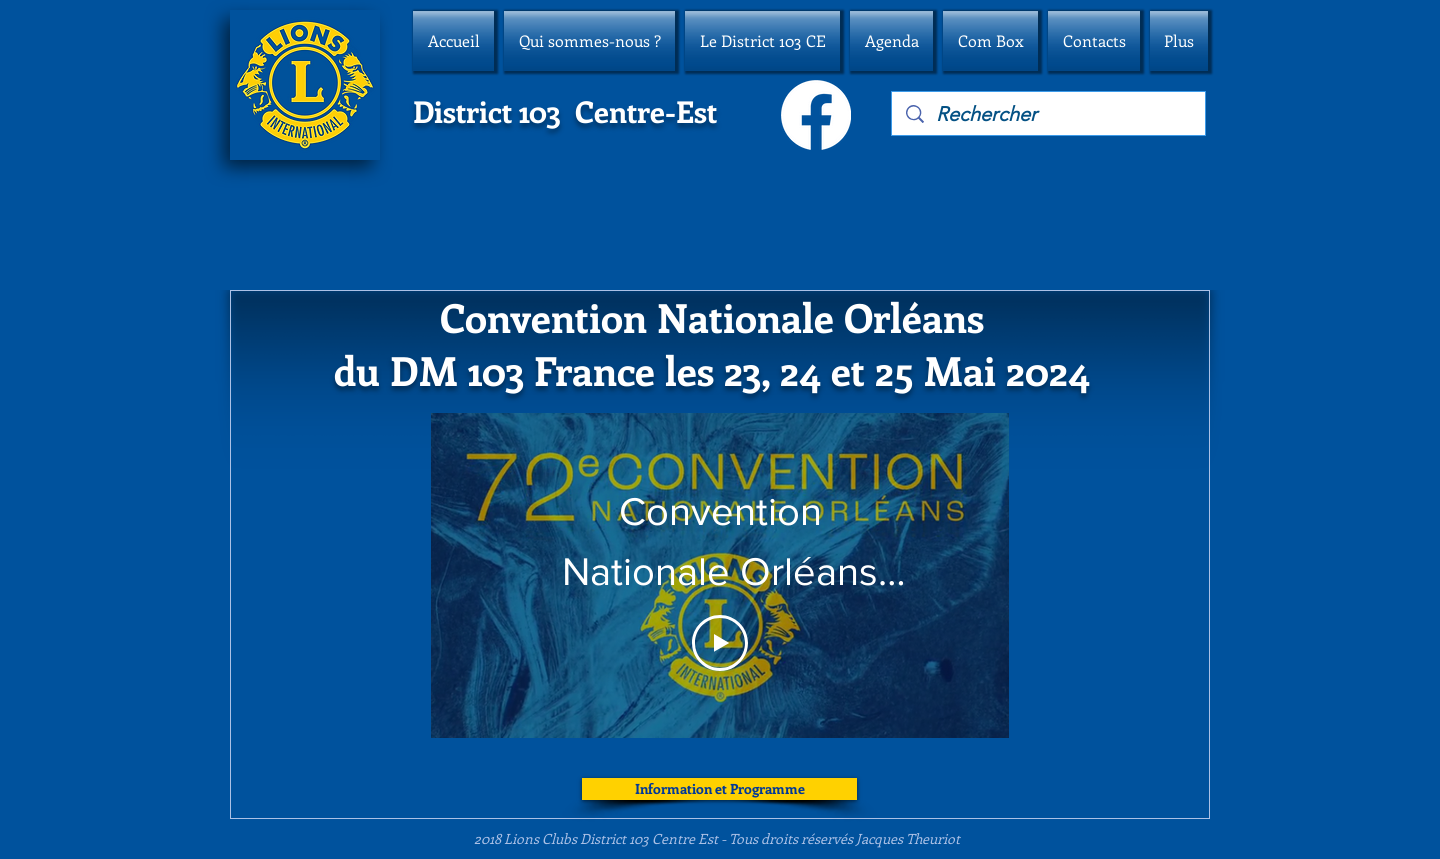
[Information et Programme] (719, 789)
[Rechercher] (1049, 114)
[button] (589, 41)
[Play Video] (720, 643)
